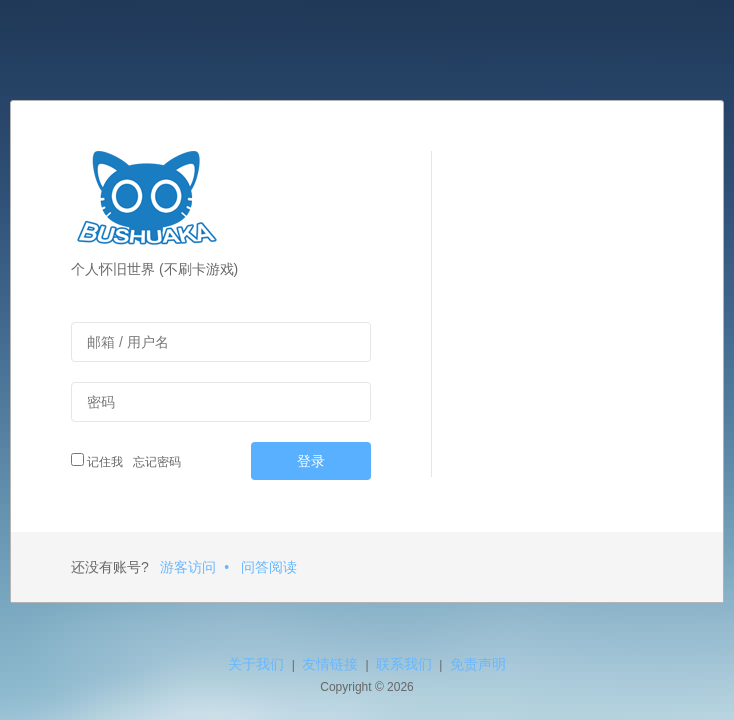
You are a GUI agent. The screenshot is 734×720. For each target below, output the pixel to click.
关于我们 (256, 664)
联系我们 (404, 664)
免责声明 (478, 664)
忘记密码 (154, 462)
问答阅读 (269, 567)
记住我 (97, 461)
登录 (311, 461)
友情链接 (330, 664)
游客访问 (188, 567)
